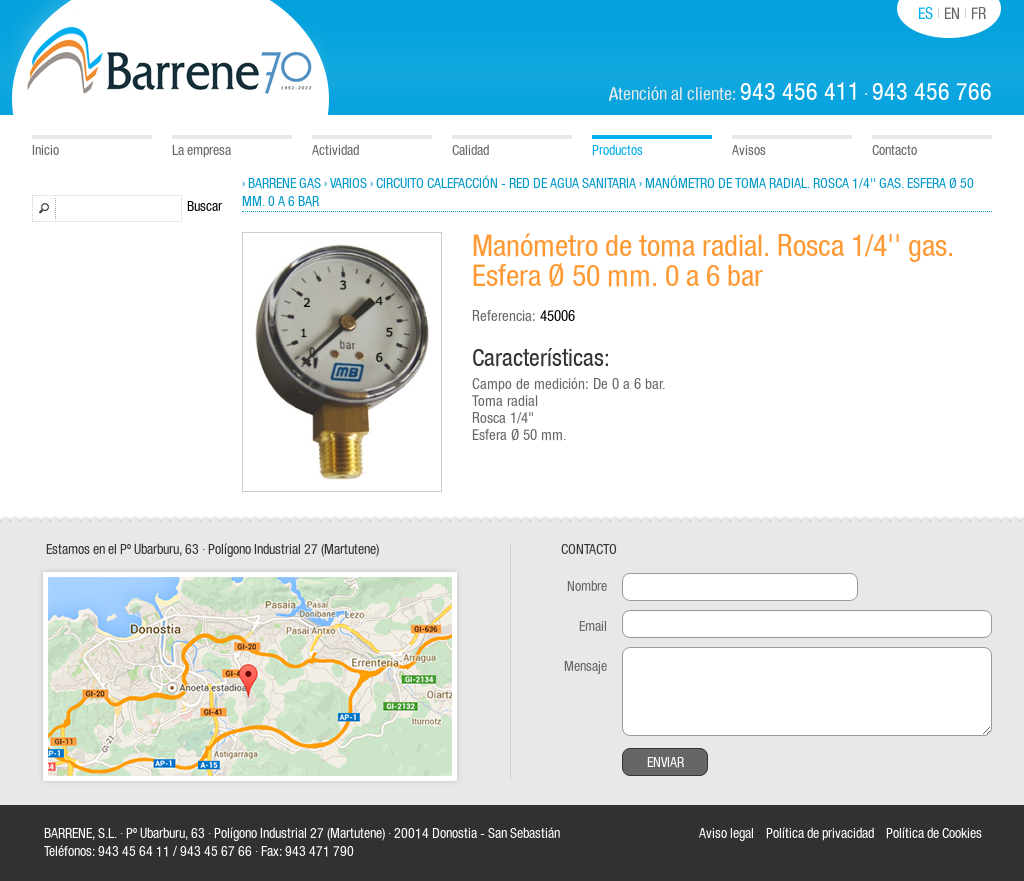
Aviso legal (726, 834)
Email (593, 627)
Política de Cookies (934, 834)
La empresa (201, 151)
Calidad (470, 151)
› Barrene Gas (281, 184)
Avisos (749, 151)
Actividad (335, 151)
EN (952, 14)
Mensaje (585, 667)
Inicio (45, 151)
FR (978, 14)
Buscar (204, 207)
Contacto (894, 151)
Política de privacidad (820, 834)
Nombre (587, 587)
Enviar (665, 763)
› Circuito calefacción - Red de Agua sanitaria (503, 184)
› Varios (345, 184)
